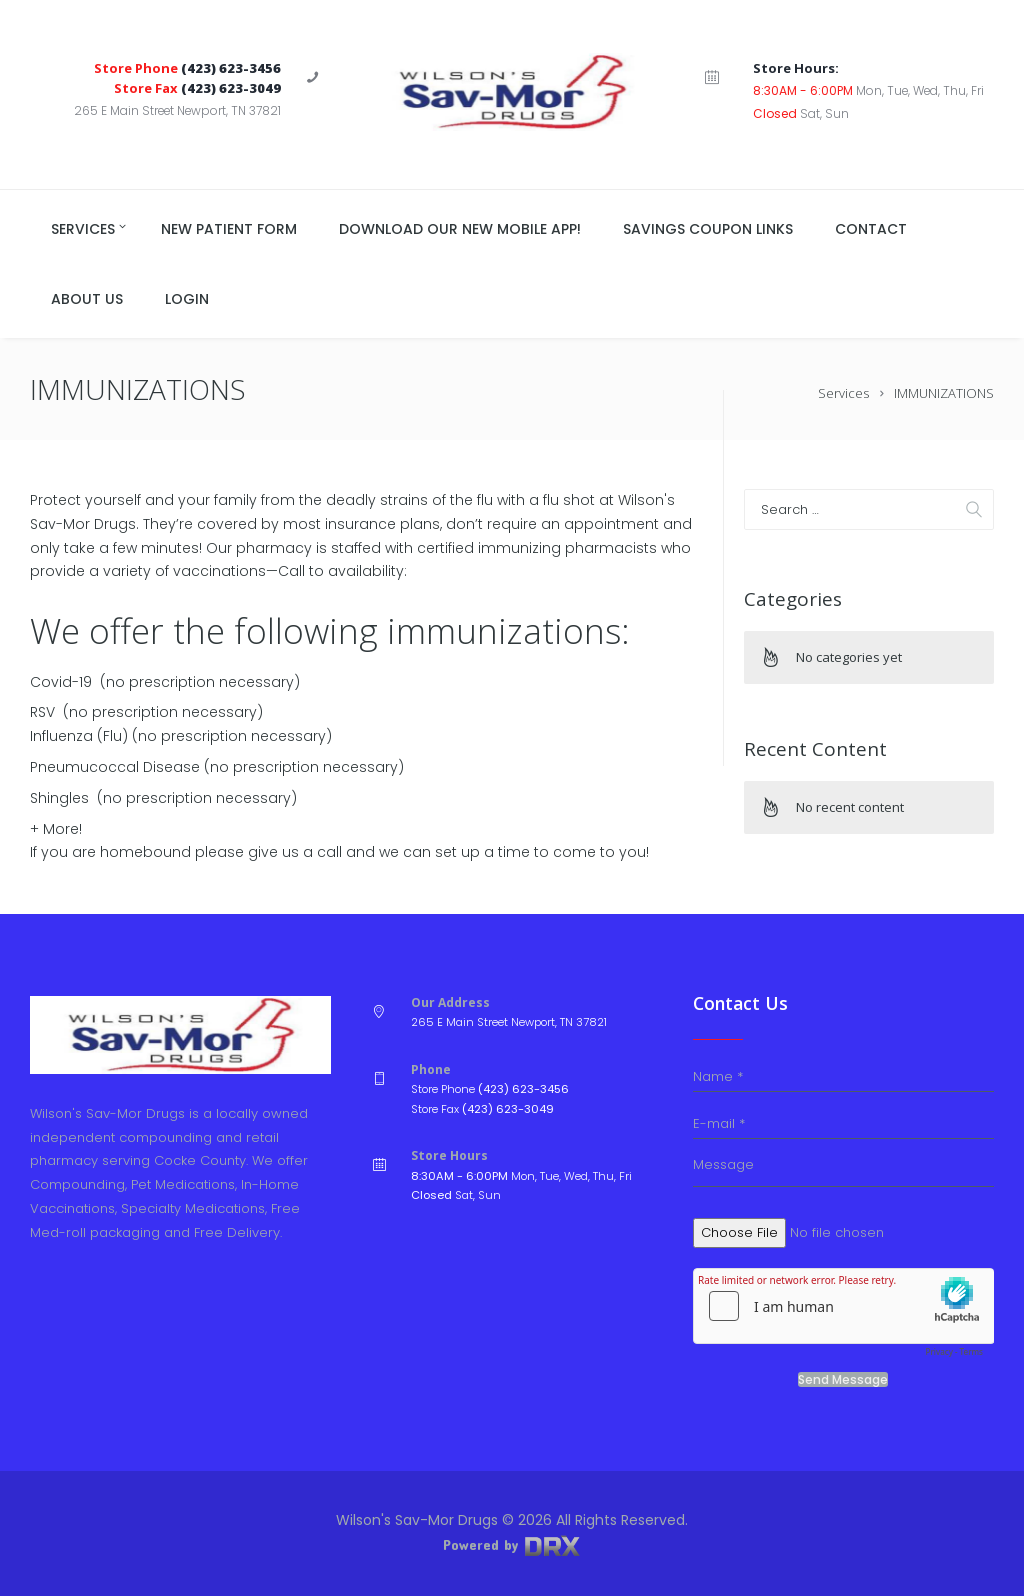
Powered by (512, 1544)
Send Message (843, 1380)
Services (843, 393)
